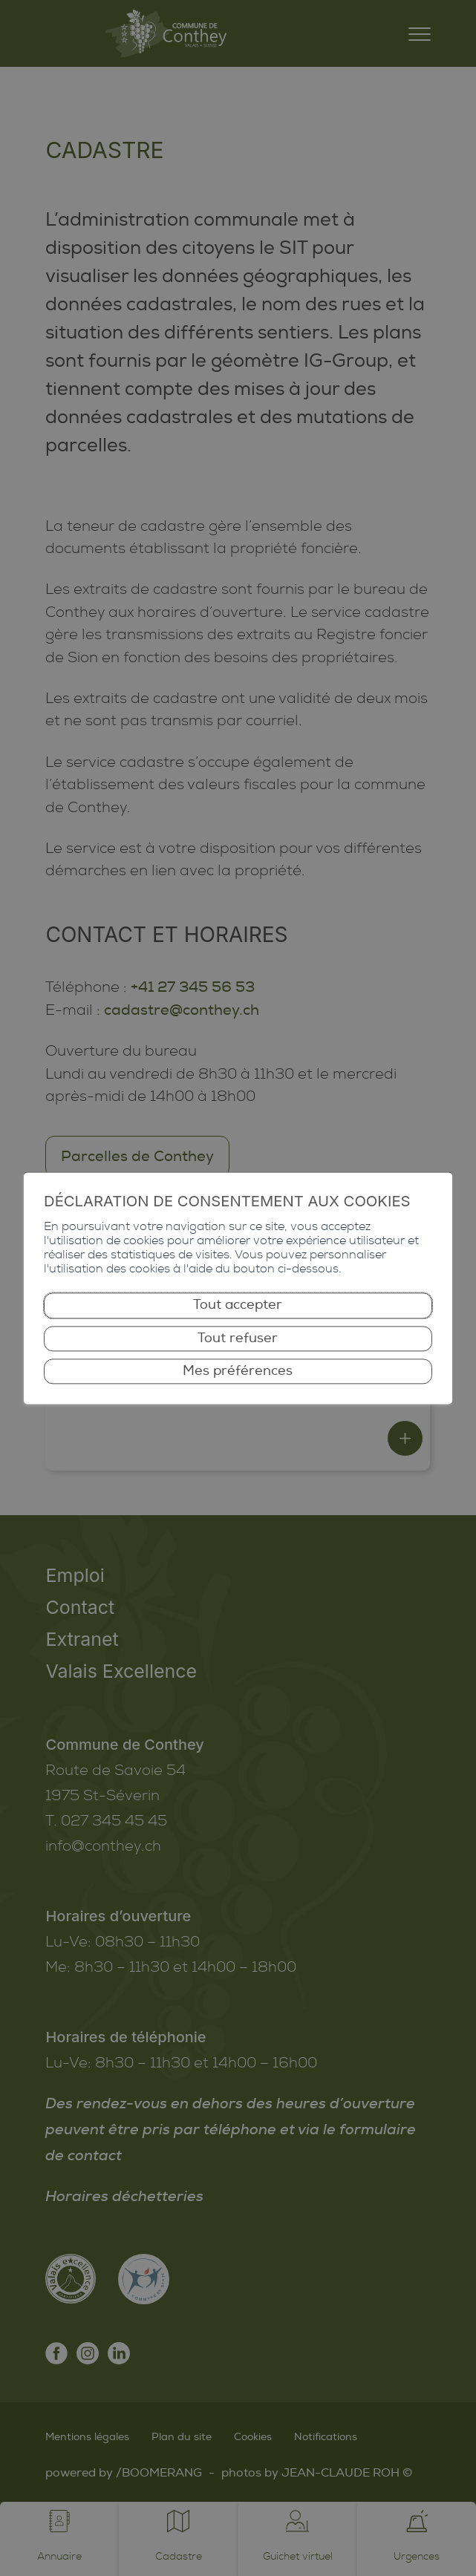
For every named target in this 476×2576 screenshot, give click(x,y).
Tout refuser (238, 1338)
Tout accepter (237, 1305)
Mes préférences (238, 1370)
